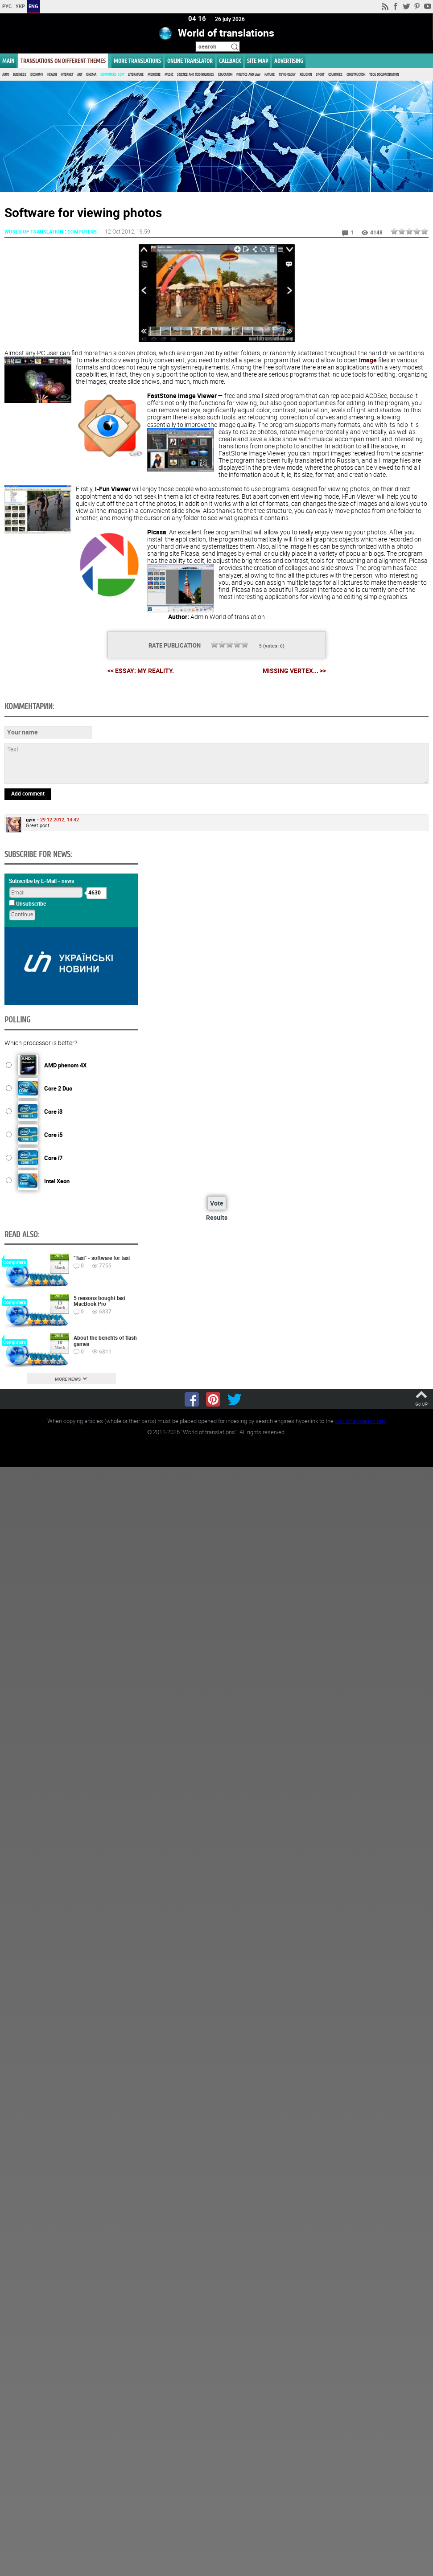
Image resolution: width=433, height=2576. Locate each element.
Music (169, 75)
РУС (7, 6)
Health (52, 75)
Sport (320, 75)
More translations (137, 60)
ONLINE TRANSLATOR (190, 60)
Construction (355, 75)
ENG (33, 6)
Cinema (91, 75)
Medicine (154, 75)
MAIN (8, 60)
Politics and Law (248, 75)
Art (79, 75)
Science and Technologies (195, 75)
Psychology (287, 75)
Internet (67, 75)
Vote (216, 1202)
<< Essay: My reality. (140, 670)
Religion (306, 75)
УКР (20, 6)
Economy (36, 75)
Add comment (28, 792)
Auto (5, 75)
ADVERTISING (288, 60)
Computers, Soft (112, 75)
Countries (335, 75)
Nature (269, 75)
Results (216, 1217)
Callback (230, 60)
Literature (136, 75)
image (368, 359)
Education (225, 75)
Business (19, 75)
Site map (257, 60)
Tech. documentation (384, 75)
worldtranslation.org (360, 1420)
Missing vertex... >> (294, 670)
